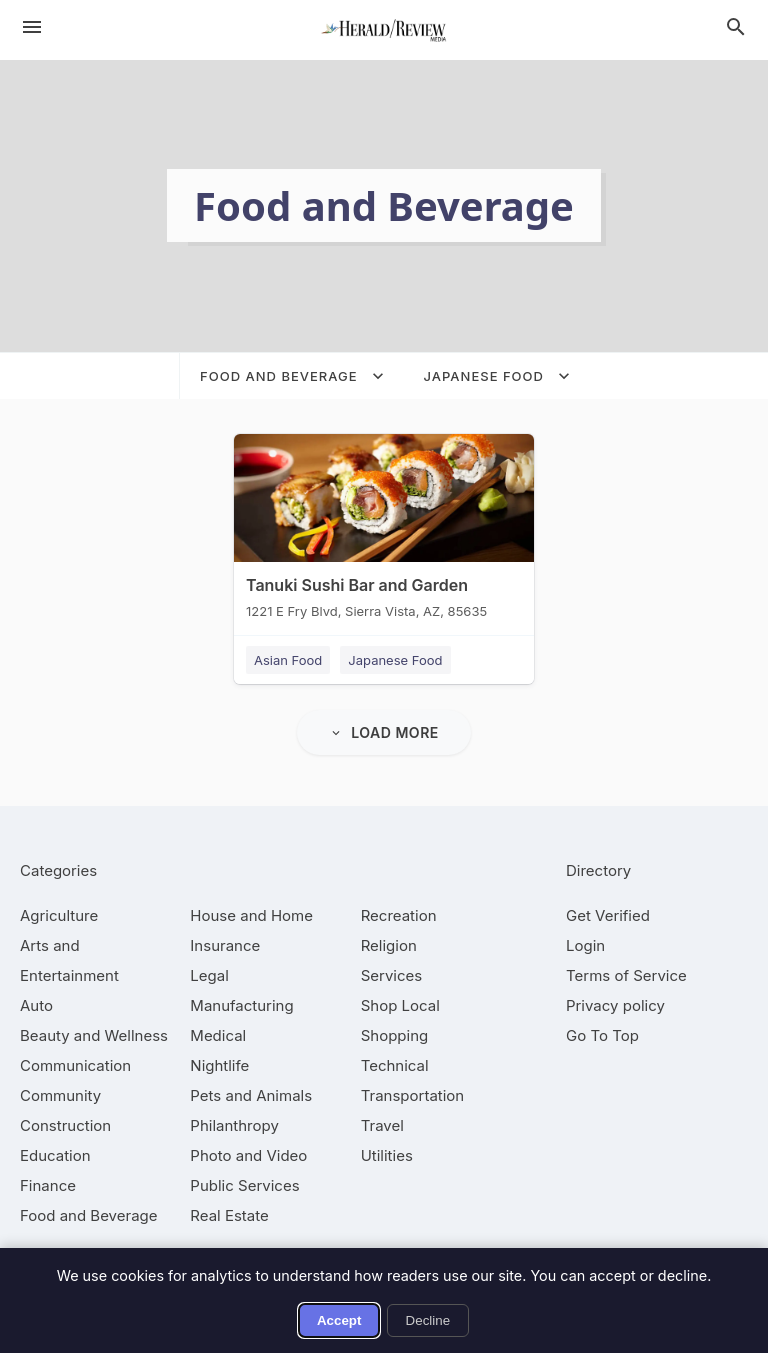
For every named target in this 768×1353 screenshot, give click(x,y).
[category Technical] (395, 1065)
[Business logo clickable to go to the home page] (384, 30)
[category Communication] (75, 1065)
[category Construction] (65, 1125)
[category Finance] (48, 1185)
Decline (428, 1320)
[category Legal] (209, 975)
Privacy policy (615, 1005)
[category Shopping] (395, 1035)
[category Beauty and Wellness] (94, 1035)
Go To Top (602, 1035)
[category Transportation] (413, 1095)
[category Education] (55, 1155)
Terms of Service (626, 975)
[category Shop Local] (400, 1005)
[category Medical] (218, 1035)
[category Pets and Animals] (251, 1095)
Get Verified (608, 915)
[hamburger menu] (32, 27)
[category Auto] (36, 1005)
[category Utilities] (387, 1155)
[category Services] (392, 975)
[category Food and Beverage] (89, 1215)
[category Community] (60, 1095)
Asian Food (288, 660)
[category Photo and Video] (248, 1155)
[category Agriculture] (59, 915)
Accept (339, 1320)
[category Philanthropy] (234, 1125)
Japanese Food (395, 660)
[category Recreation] (399, 915)
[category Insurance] (225, 945)
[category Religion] (389, 945)
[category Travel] (382, 1125)
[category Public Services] (244, 1185)
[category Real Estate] (229, 1215)
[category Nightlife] (219, 1065)
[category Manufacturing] (241, 1005)
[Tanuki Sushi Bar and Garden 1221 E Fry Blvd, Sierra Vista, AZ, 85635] (384, 531)
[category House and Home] (251, 915)
